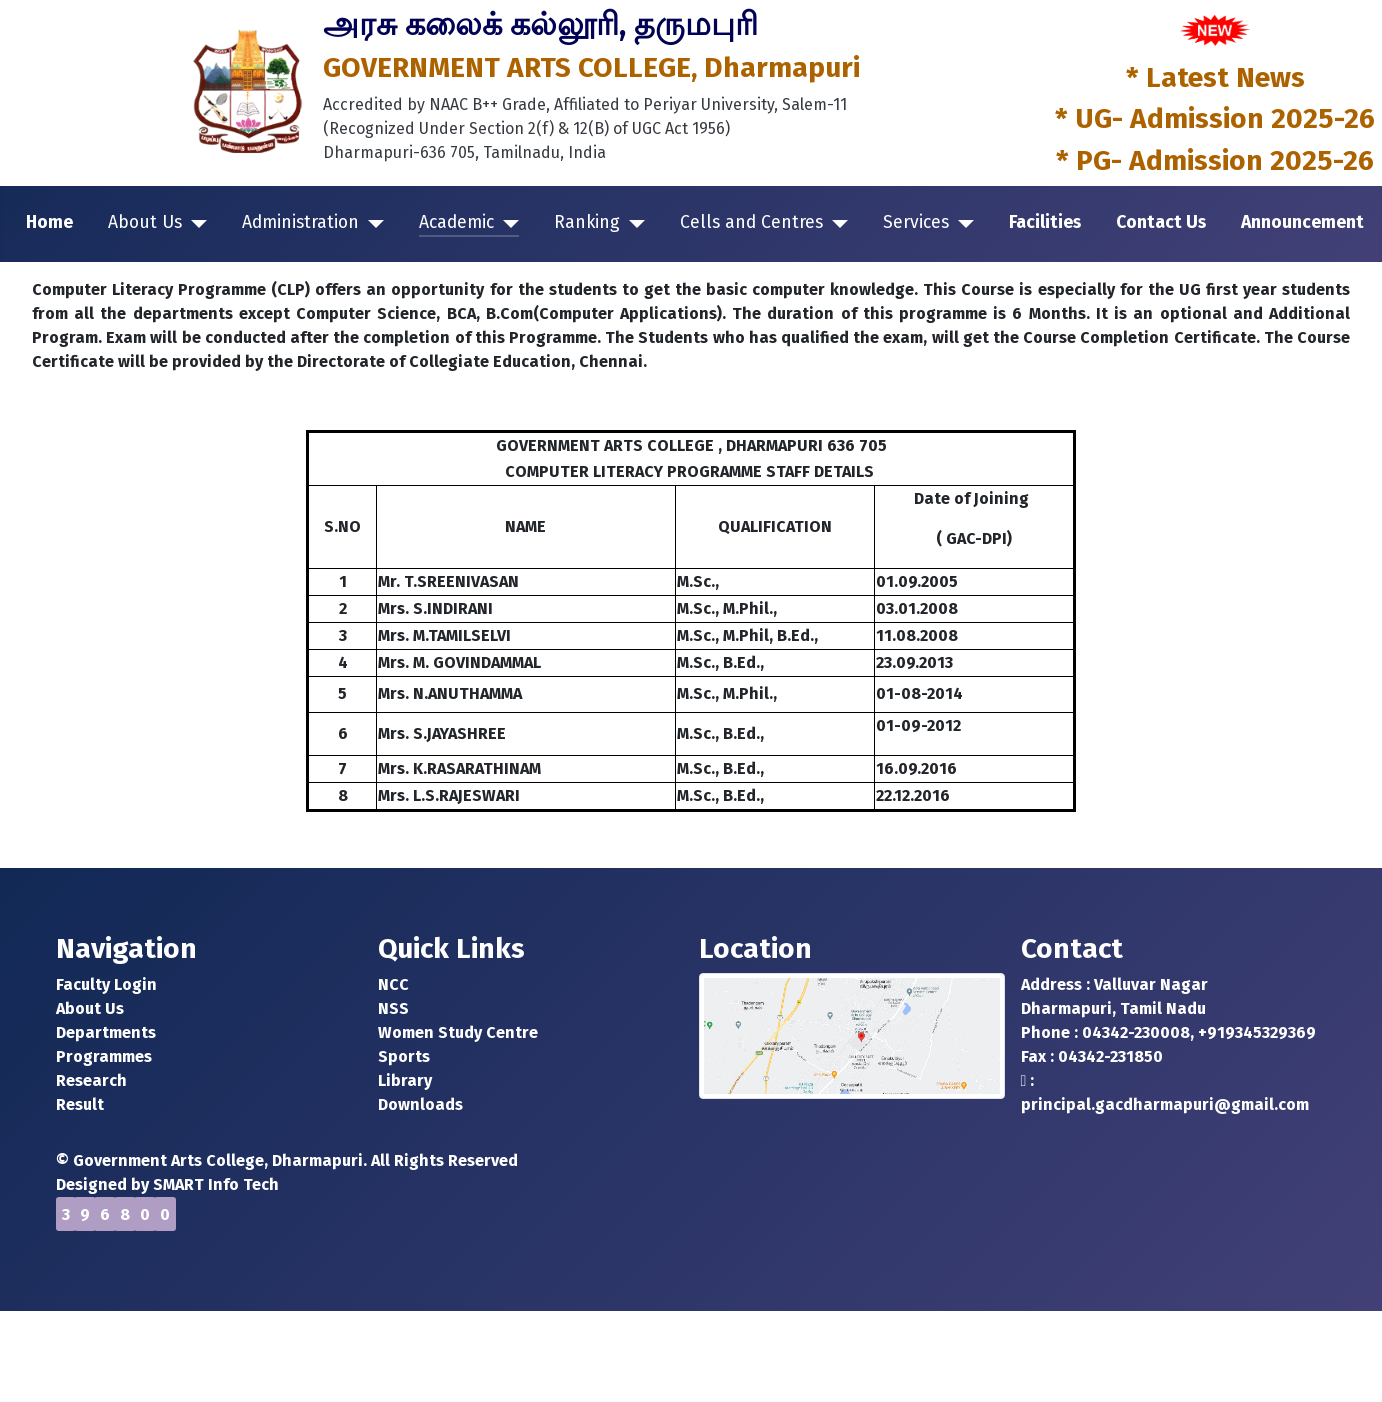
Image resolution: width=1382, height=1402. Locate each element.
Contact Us (1161, 222)
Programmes (104, 1056)
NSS (393, 1008)
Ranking (587, 222)
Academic (456, 222)
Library (405, 1080)
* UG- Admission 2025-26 (1215, 118)
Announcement (1302, 222)
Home (49, 222)
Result (80, 1104)
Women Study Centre (458, 1032)
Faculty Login (106, 984)
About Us (145, 222)
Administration (300, 222)
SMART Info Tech (216, 1184)
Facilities (1045, 222)
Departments (106, 1032)
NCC (393, 984)
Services (916, 222)
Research (91, 1080)
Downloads (420, 1104)
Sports (404, 1056)
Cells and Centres (751, 222)
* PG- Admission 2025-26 (1215, 160)
